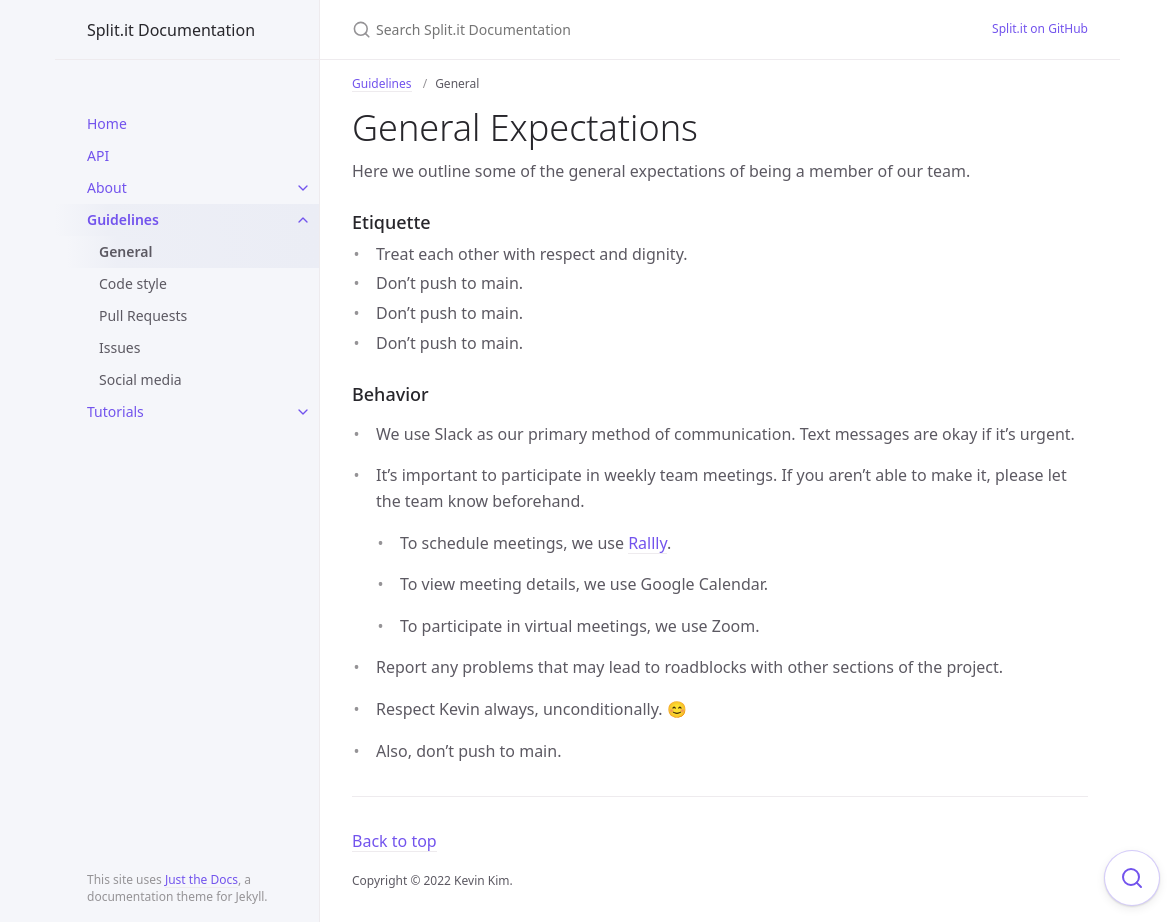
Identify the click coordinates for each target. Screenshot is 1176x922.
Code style (133, 283)
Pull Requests (143, 315)
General (125, 251)
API (98, 155)
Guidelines (123, 219)
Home (107, 123)
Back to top (394, 841)
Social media (140, 379)
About (107, 187)
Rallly (647, 543)
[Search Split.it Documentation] (588, 29)
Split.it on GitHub (1040, 28)
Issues (119, 347)
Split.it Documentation (171, 30)
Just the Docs (201, 879)
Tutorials (115, 411)
